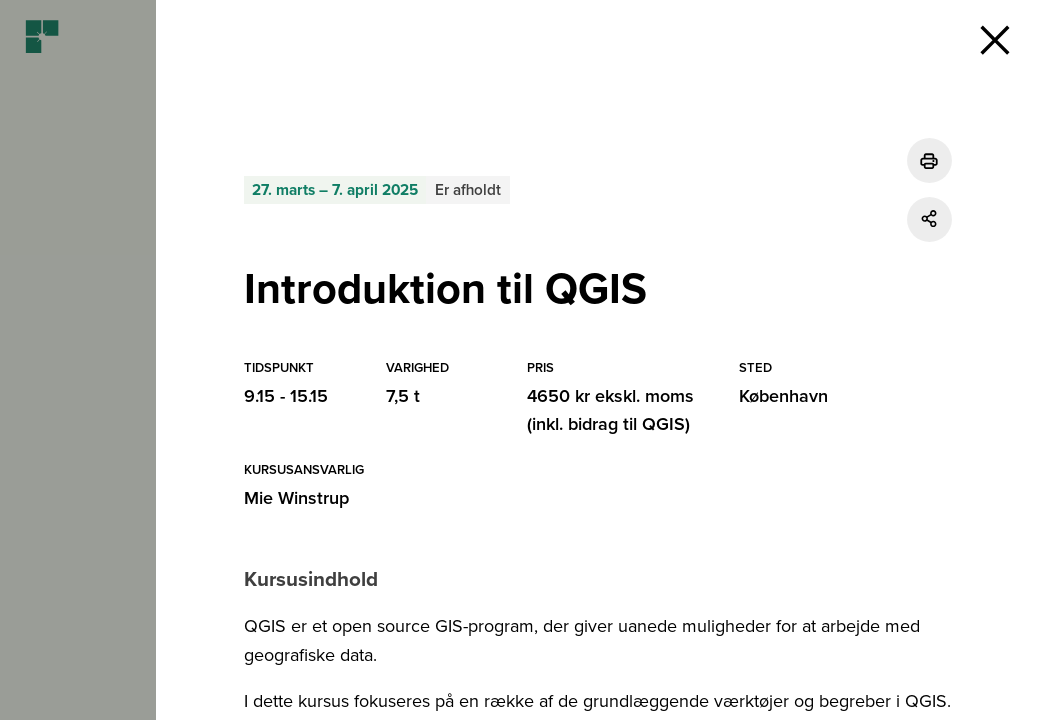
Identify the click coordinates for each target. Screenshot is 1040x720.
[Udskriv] (929, 160)
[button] (995, 40)
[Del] (929, 219)
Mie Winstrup (296, 498)
